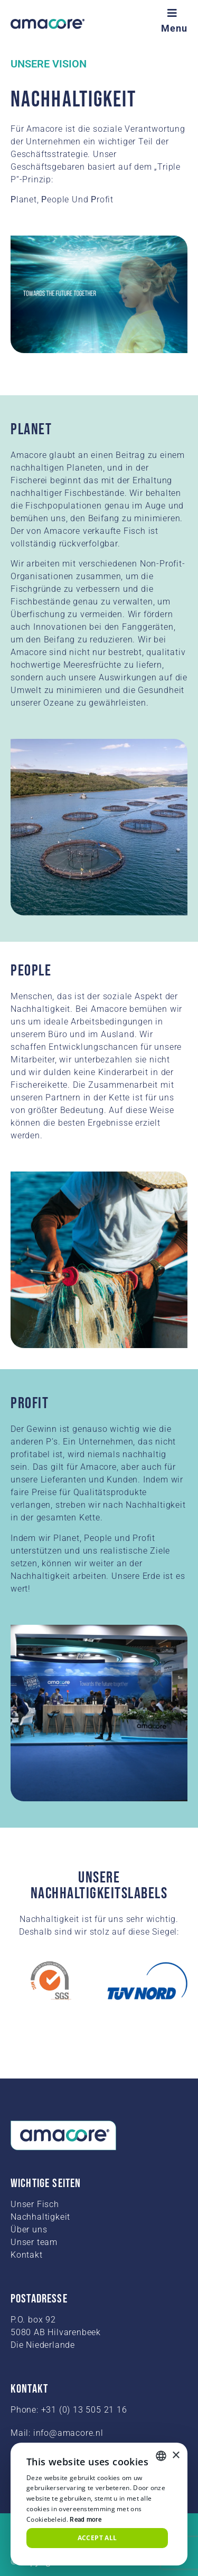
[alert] (99, 2504)
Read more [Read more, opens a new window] (85, 2519)
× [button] (176, 2456)
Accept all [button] (97, 2537)
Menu (174, 28)
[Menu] (174, 13)
